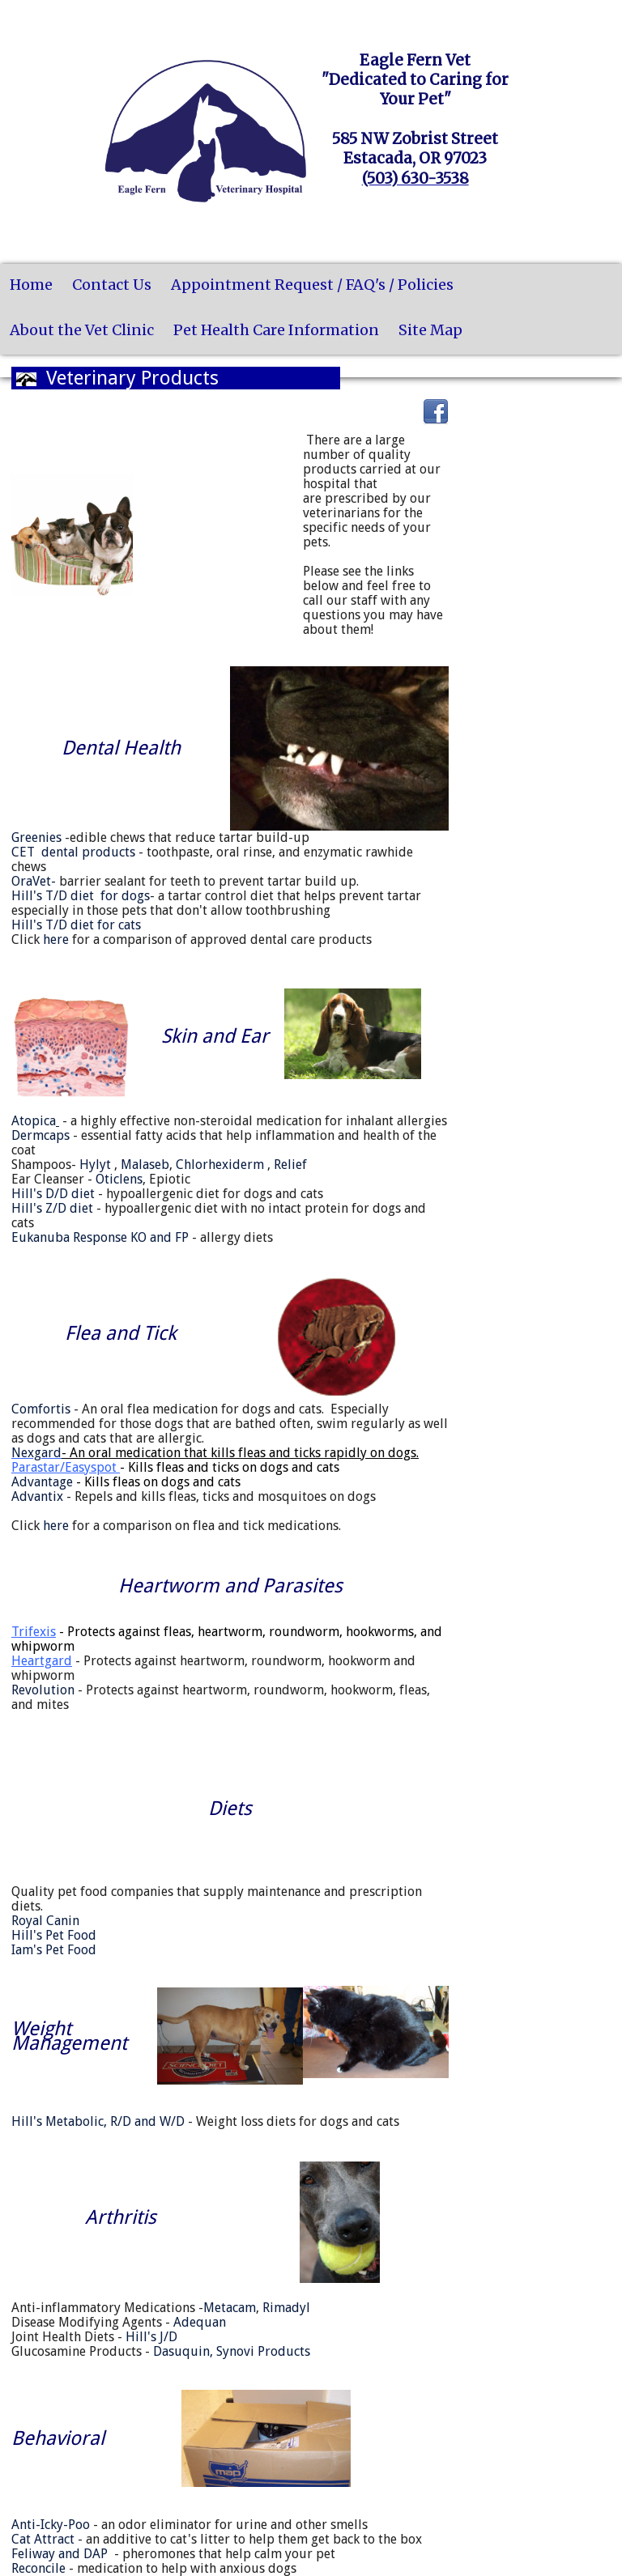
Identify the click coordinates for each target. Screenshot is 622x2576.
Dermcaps (40, 1135)
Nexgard (36, 1452)
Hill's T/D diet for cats (76, 925)
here (56, 939)
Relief (290, 1164)
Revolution (43, 1690)
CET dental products (73, 852)
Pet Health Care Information (276, 330)
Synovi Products (263, 2351)
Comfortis (40, 1409)
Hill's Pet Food (53, 1935)
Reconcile (38, 2568)
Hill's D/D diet (53, 1193)
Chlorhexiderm (220, 1164)
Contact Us (111, 284)
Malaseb (145, 1164)
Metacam (229, 2307)
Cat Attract (43, 2539)
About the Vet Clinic (82, 330)
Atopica (35, 1121)
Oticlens (119, 1179)
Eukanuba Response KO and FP (100, 1237)
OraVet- (33, 881)
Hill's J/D (151, 2336)
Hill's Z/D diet (52, 1208)
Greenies (36, 837)
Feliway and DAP (59, 2553)
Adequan (199, 2322)
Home (31, 284)
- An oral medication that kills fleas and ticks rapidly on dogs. (240, 1452)
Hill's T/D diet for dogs (80, 895)
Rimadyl (286, 2307)
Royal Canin (45, 1920)
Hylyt (95, 1164)
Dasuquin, (183, 2351)
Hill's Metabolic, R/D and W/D (98, 2121)
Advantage (126, 1482)
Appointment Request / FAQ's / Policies (312, 284)
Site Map (430, 330)
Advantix (37, 1496)
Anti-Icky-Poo (50, 2524)
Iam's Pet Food (53, 1950)
